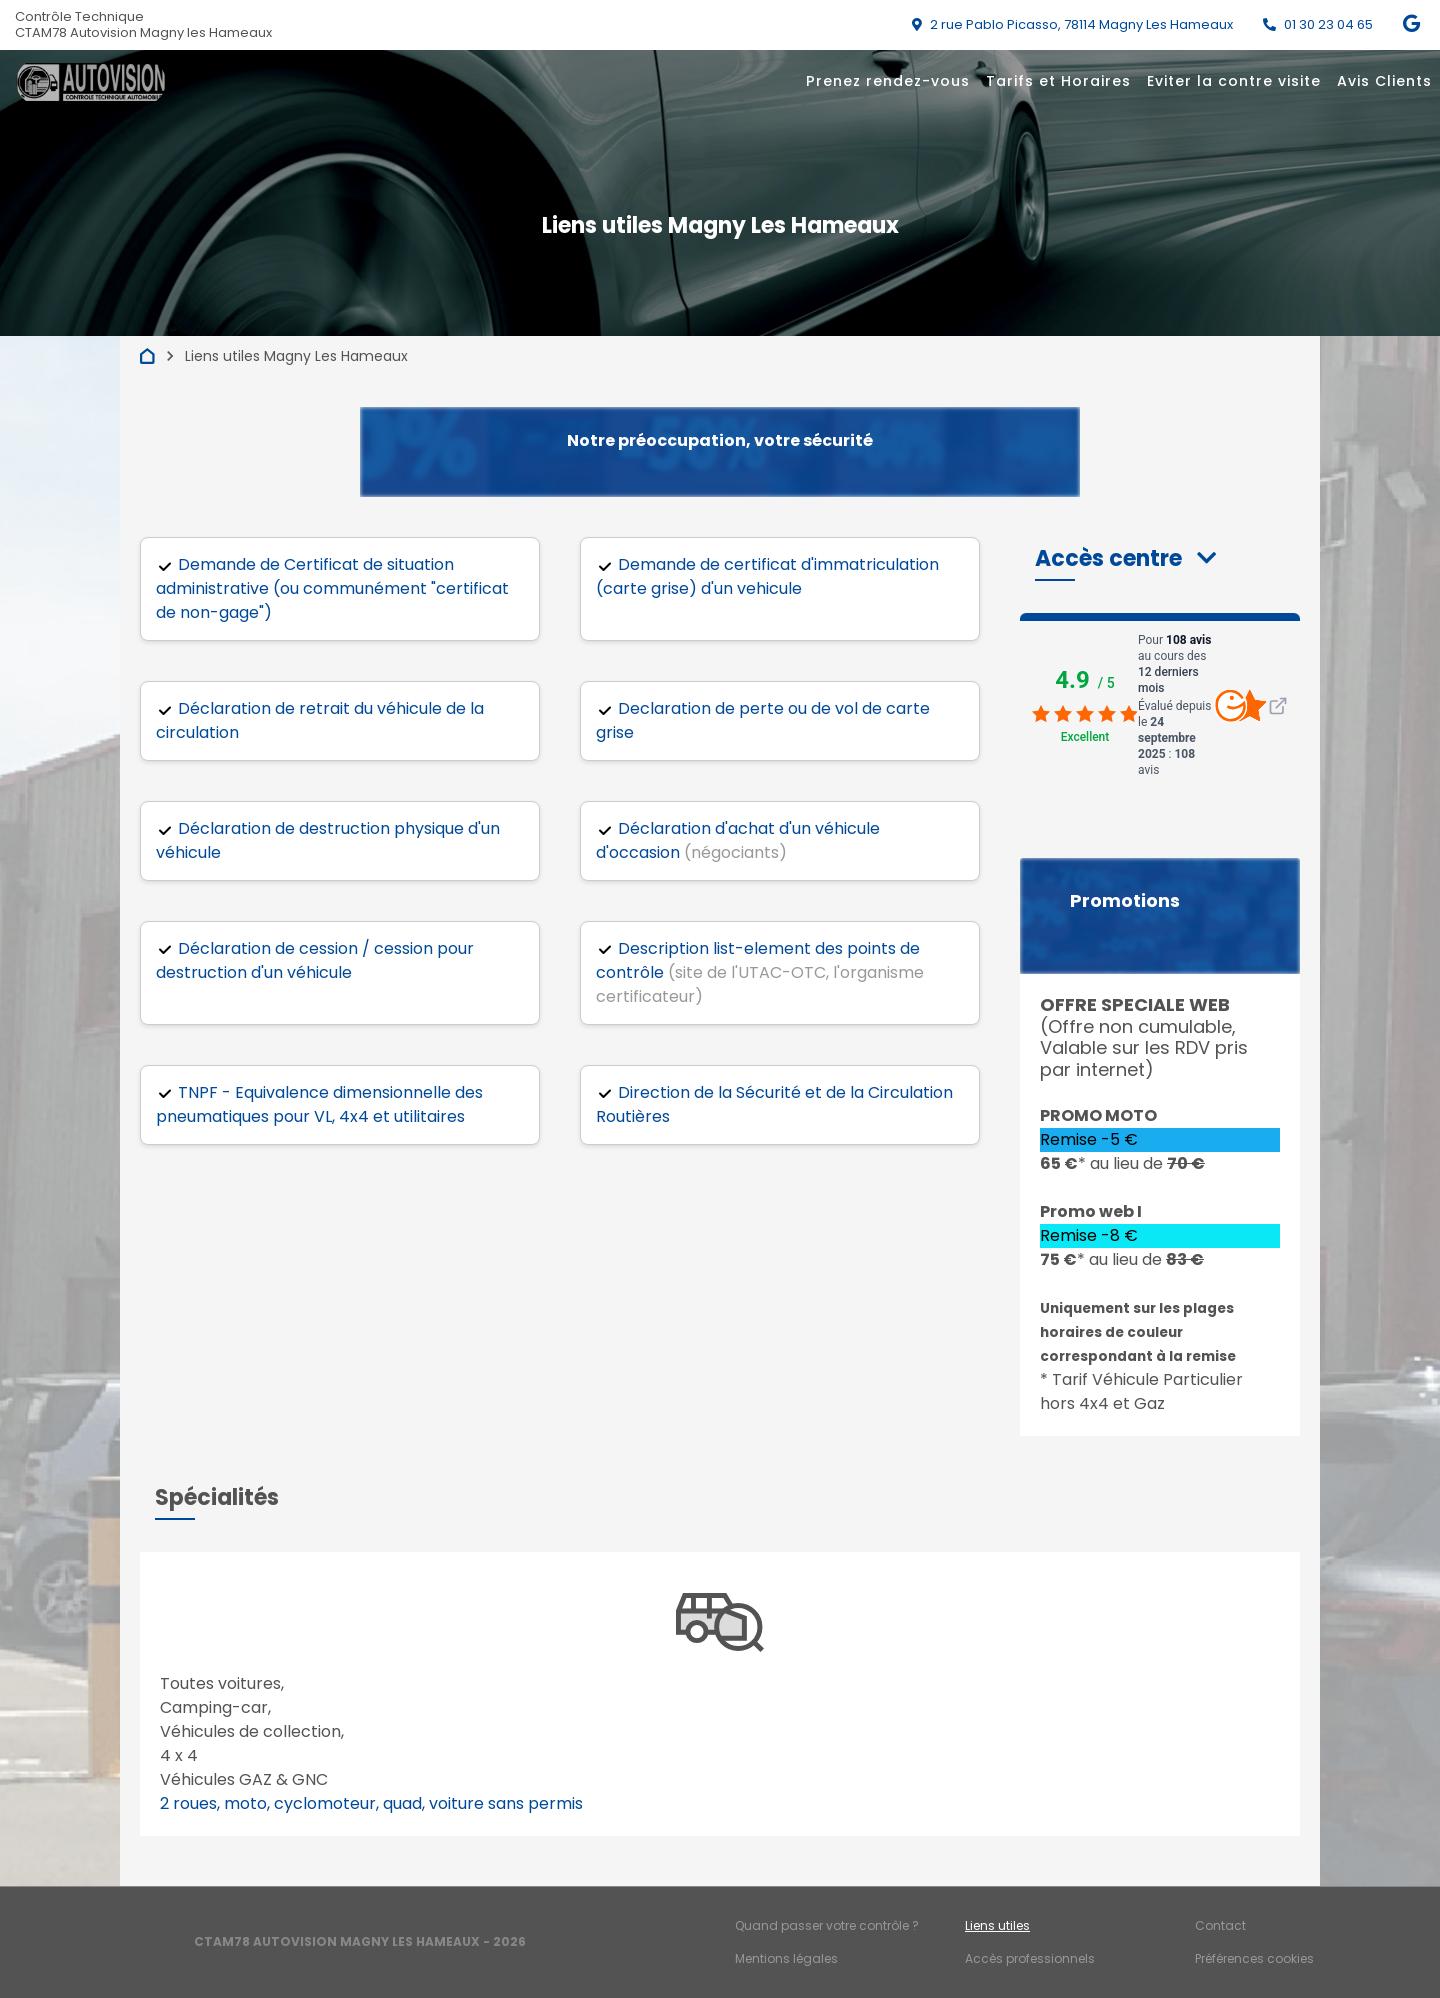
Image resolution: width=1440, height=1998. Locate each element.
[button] (1125, 558)
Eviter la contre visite (1234, 81)
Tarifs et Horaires (1058, 81)
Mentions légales (786, 1958)
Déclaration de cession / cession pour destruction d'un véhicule (315, 960)
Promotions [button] (1125, 901)
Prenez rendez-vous (888, 81)
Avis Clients (1384, 81)
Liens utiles (997, 1925)
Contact (1220, 1925)
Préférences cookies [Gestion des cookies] (1254, 1958)
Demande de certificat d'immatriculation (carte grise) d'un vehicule (767, 576)
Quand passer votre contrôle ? (827, 1925)
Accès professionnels (1030, 1958)
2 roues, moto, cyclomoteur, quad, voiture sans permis (371, 1803)
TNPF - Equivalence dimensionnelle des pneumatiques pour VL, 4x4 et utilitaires (319, 1104)
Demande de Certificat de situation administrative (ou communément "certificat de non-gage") (332, 588)
